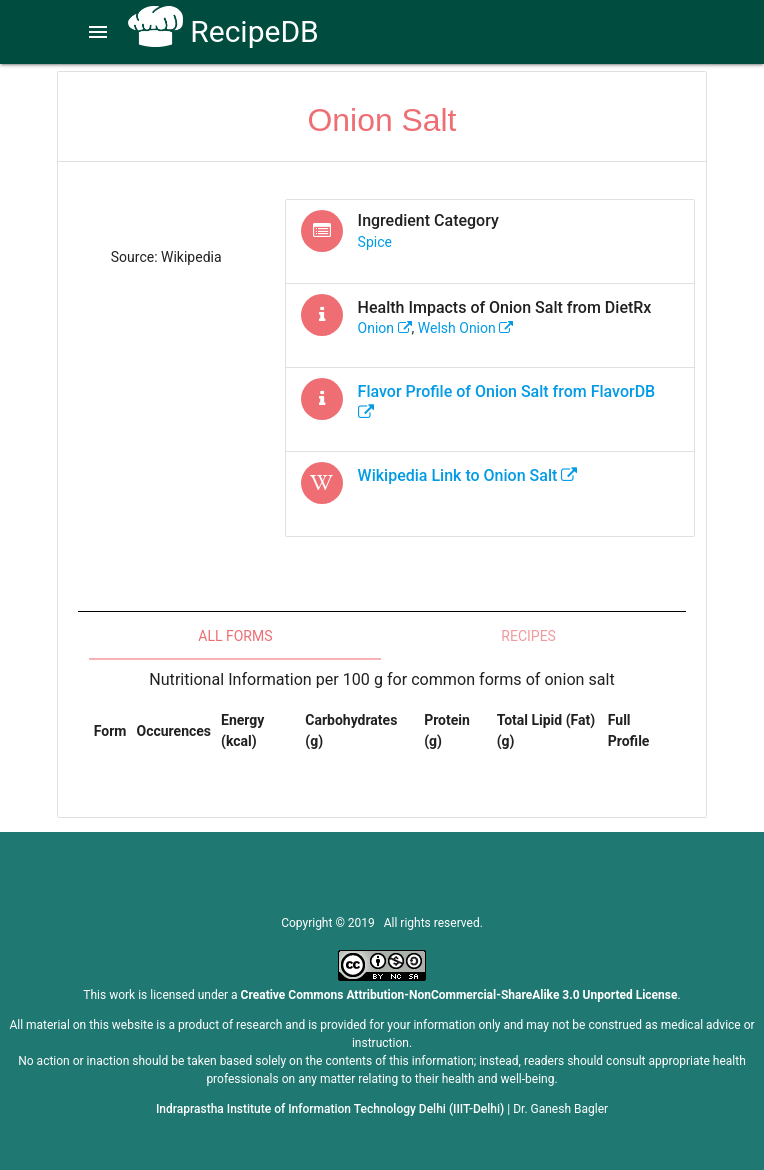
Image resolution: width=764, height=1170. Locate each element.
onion (385, 328)
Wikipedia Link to (468, 475)
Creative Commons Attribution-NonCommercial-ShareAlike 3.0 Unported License (459, 995)
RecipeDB (223, 31)
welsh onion (465, 328)
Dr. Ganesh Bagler (560, 1109)
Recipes (528, 636)
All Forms (235, 636)
